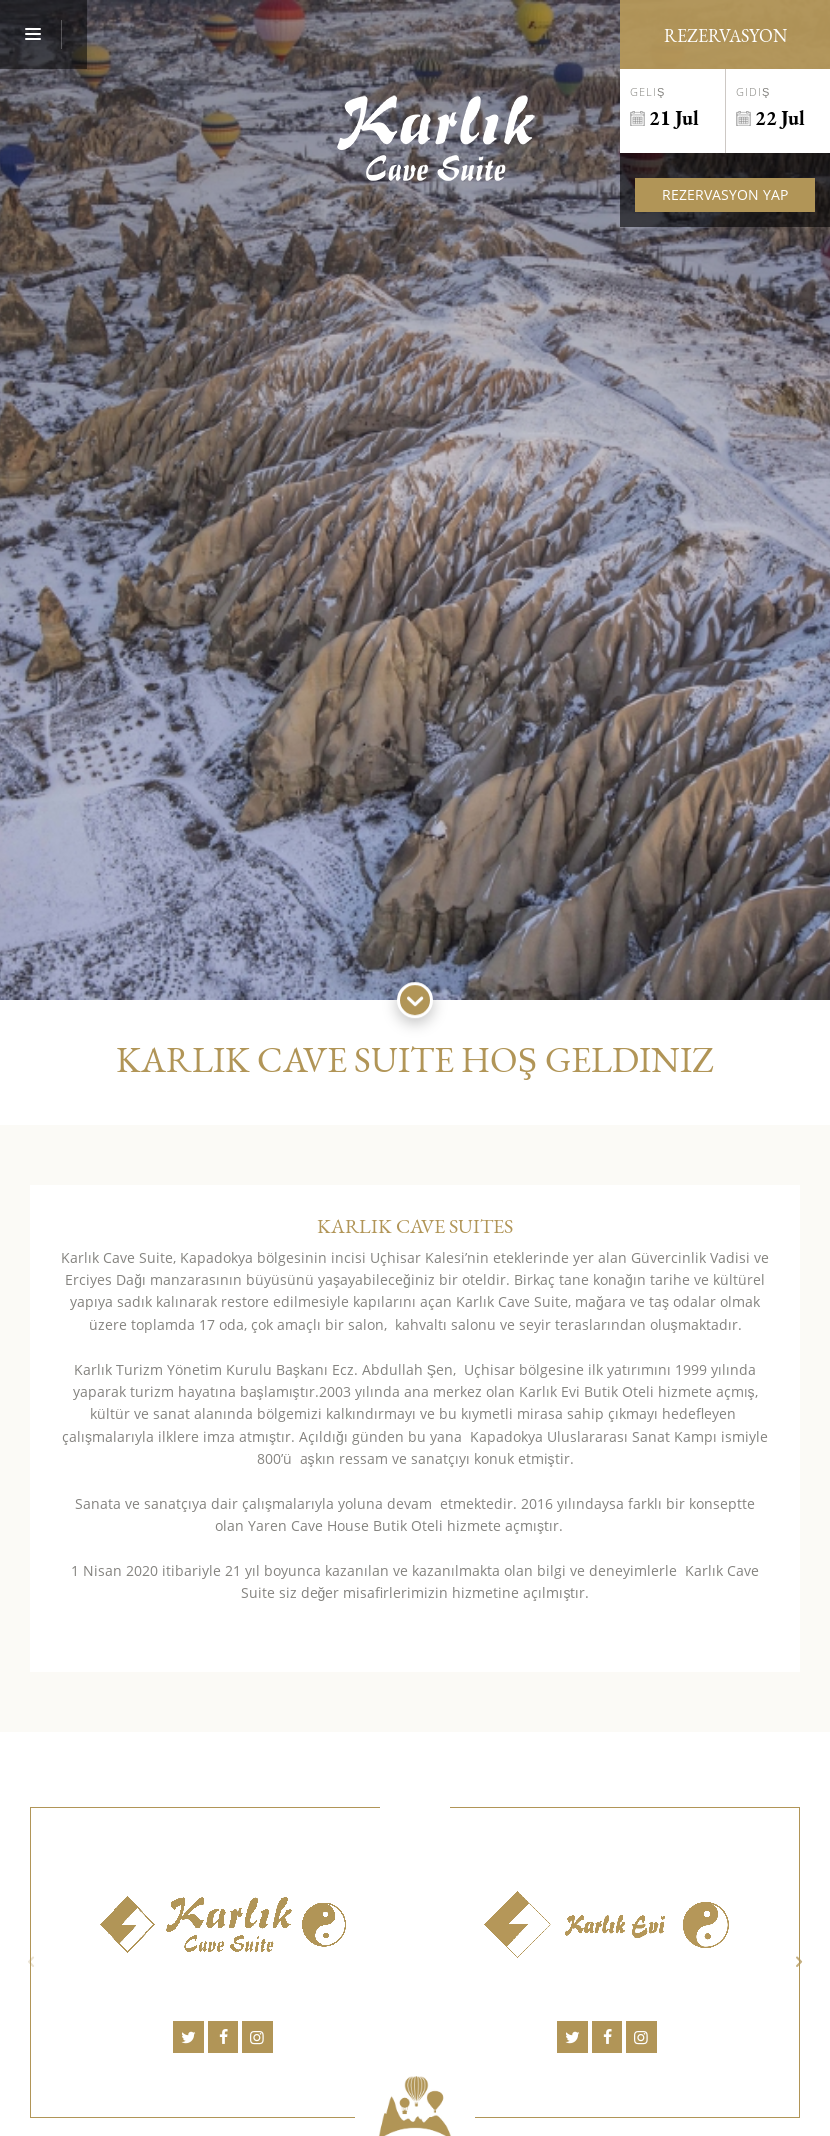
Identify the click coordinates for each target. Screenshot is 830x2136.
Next (799, 1961)
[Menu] (43, 34)
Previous (31, 1961)
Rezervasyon (725, 35)
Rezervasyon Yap (725, 194)
